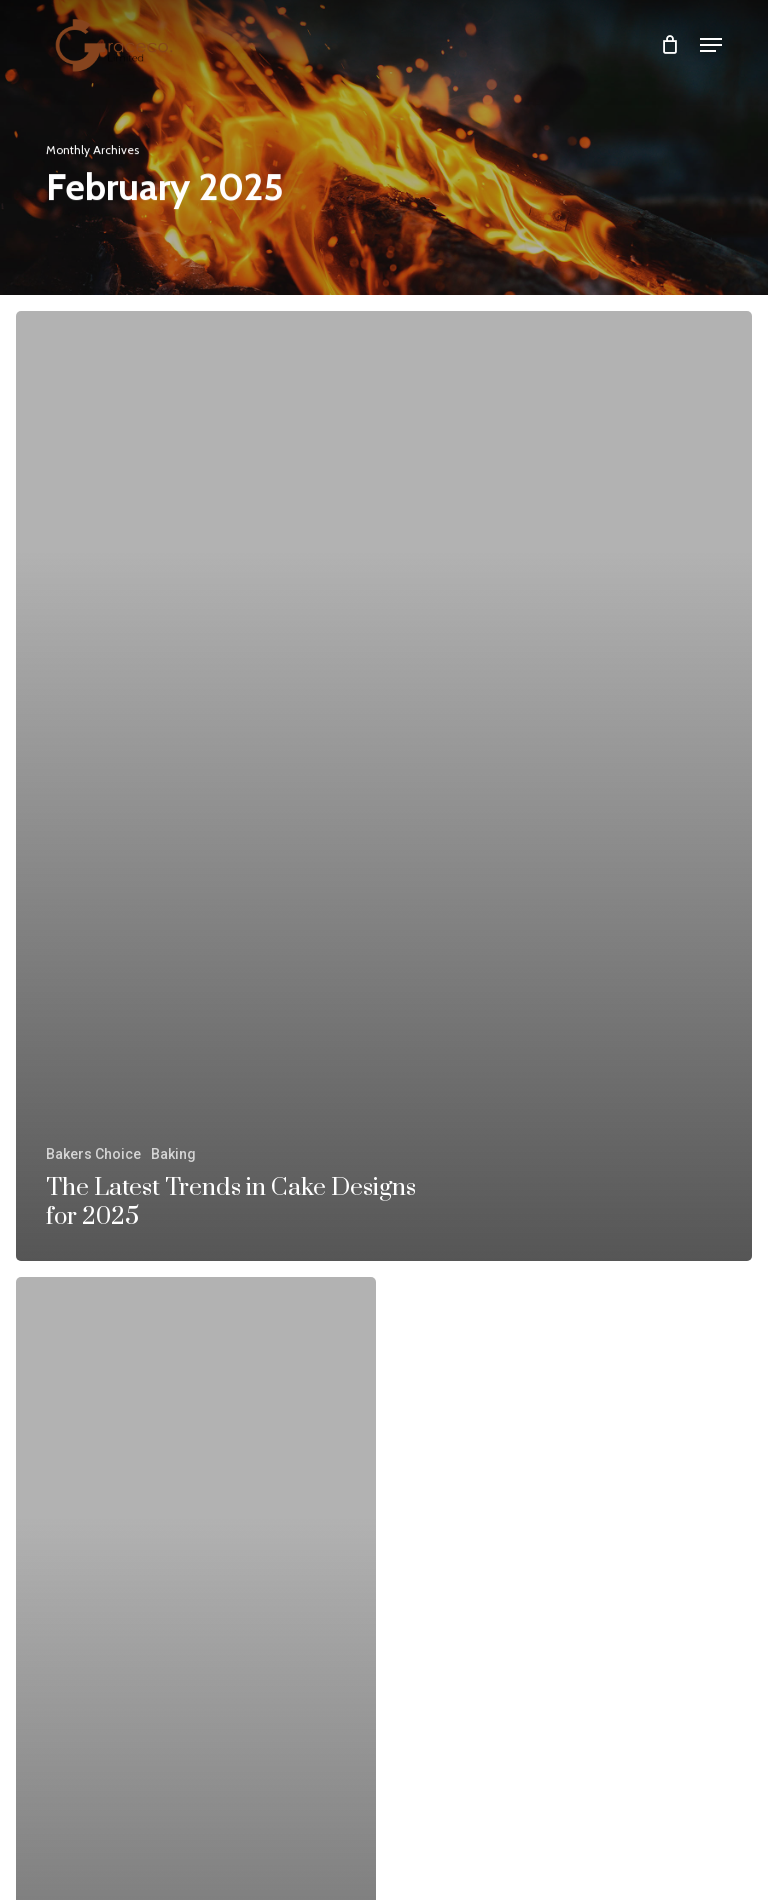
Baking (173, 1154)
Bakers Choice (93, 1154)
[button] (711, 45)
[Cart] (670, 44)
